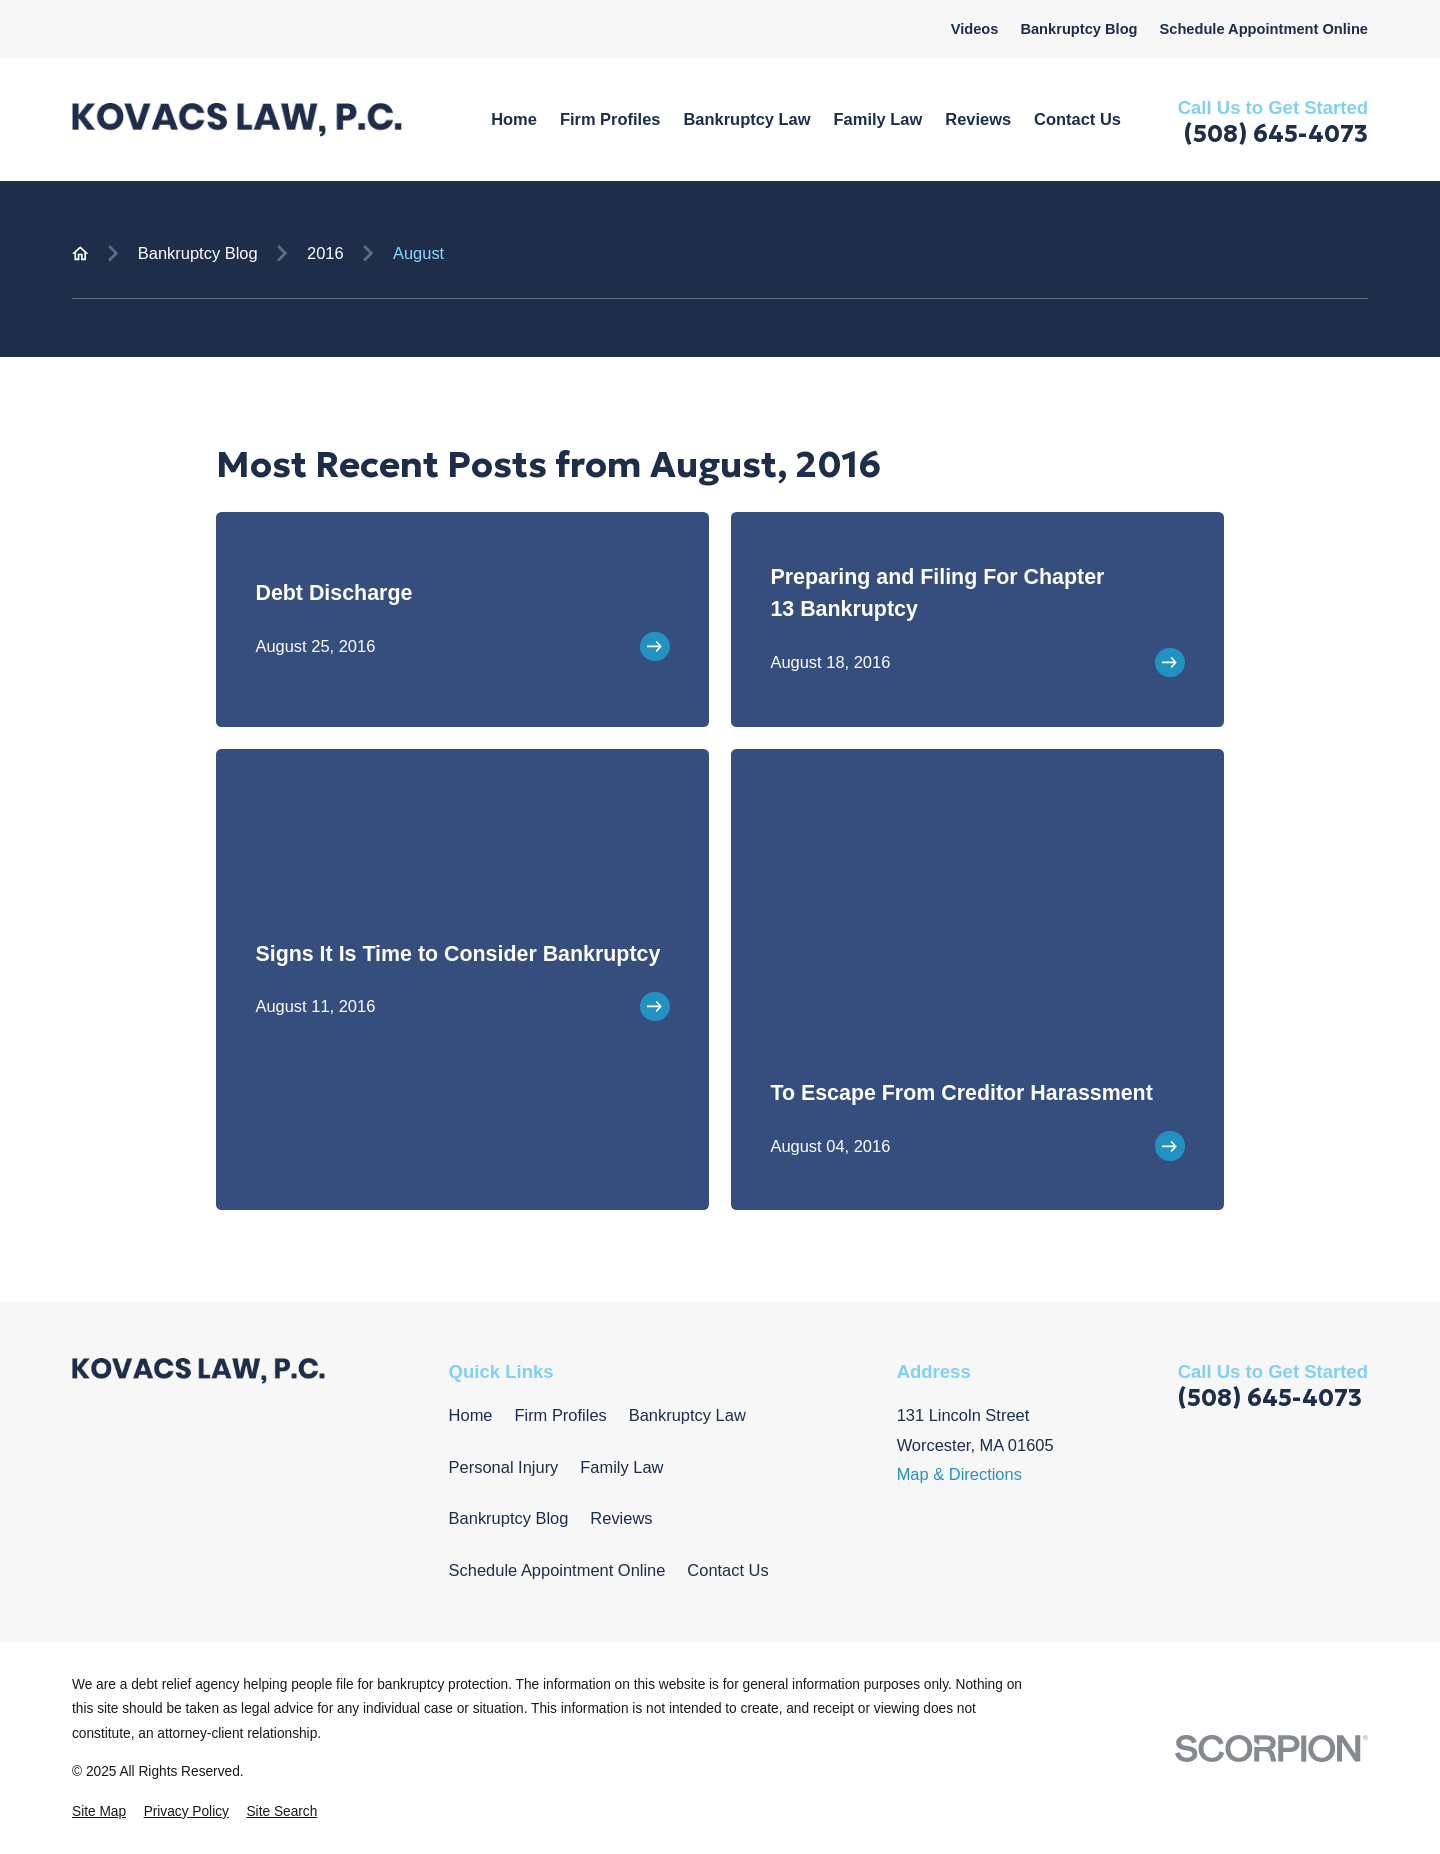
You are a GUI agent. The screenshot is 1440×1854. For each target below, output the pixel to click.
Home (471, 1415)
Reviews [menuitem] (978, 119)
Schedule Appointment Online (1263, 29)
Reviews (621, 1518)
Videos (975, 29)
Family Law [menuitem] (878, 119)
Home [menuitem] (514, 119)
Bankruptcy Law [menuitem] (746, 119)
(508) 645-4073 (1276, 134)
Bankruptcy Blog (1078, 29)
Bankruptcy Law (687, 1415)
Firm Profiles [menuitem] (610, 119)
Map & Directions (959, 1474)
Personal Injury (504, 1467)
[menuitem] (99, 1812)
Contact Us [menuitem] (1077, 119)
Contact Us (727, 1570)
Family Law (621, 1467)
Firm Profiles (560, 1415)
